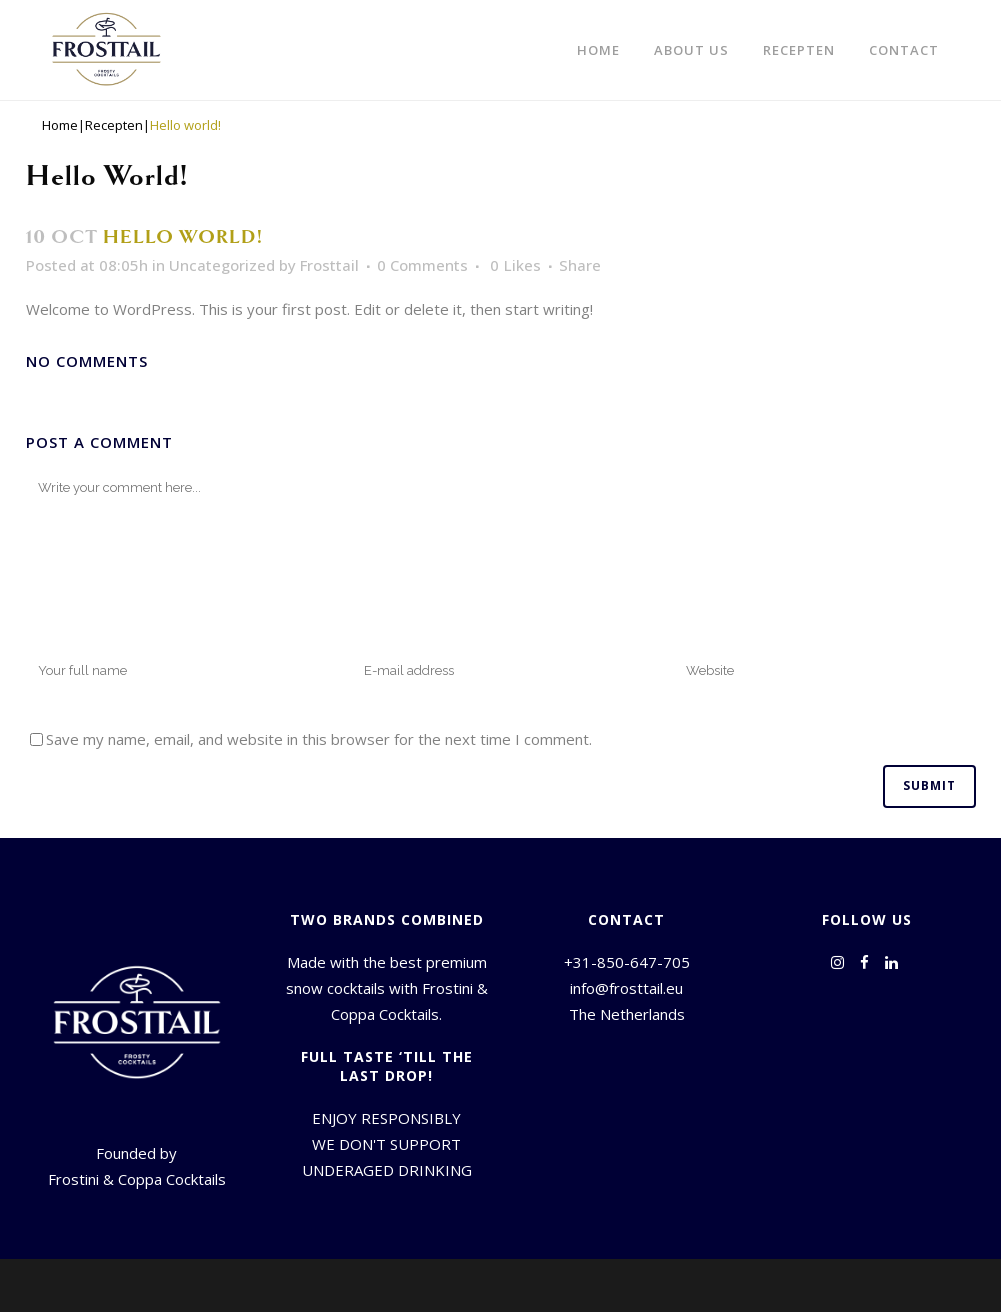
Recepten (114, 125)
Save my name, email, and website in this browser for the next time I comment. (319, 739)
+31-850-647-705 (627, 962)
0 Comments (422, 265)
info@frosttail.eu (626, 988)
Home (60, 125)
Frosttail (329, 265)
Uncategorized (222, 265)
